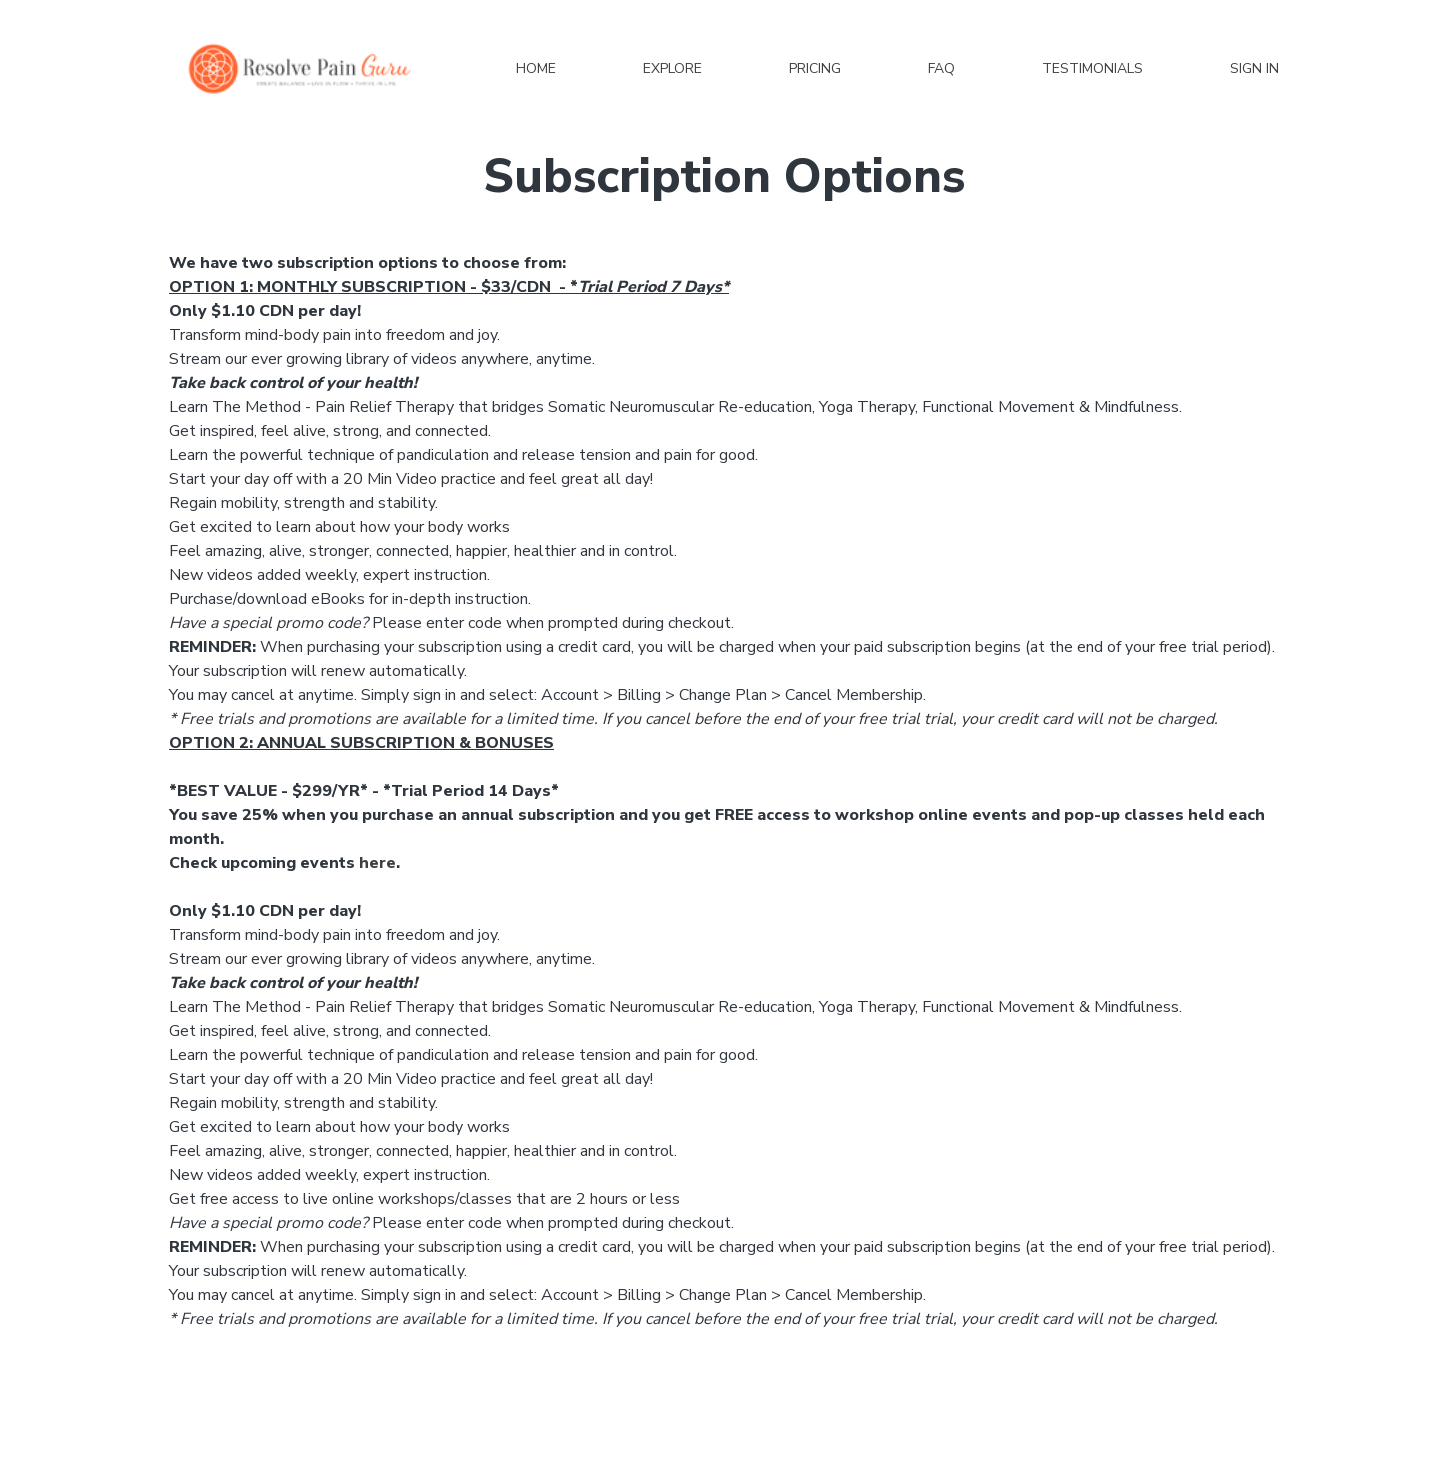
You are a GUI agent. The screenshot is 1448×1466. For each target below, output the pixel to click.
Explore (672, 68)
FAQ (941, 68)
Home (536, 68)
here (377, 863)
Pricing (815, 68)
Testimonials (1092, 68)
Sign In (1254, 68)
